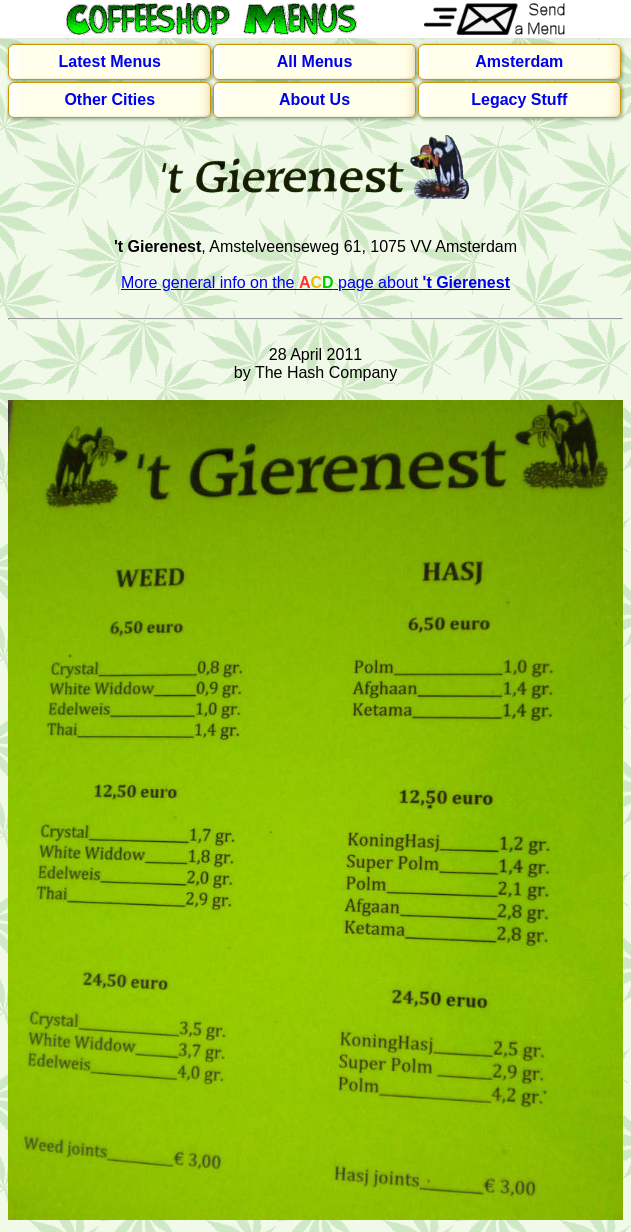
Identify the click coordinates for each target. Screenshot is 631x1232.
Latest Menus (110, 61)
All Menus (315, 61)
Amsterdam (519, 61)
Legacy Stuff (519, 99)
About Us (314, 99)
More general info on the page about (315, 282)
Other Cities (109, 99)
